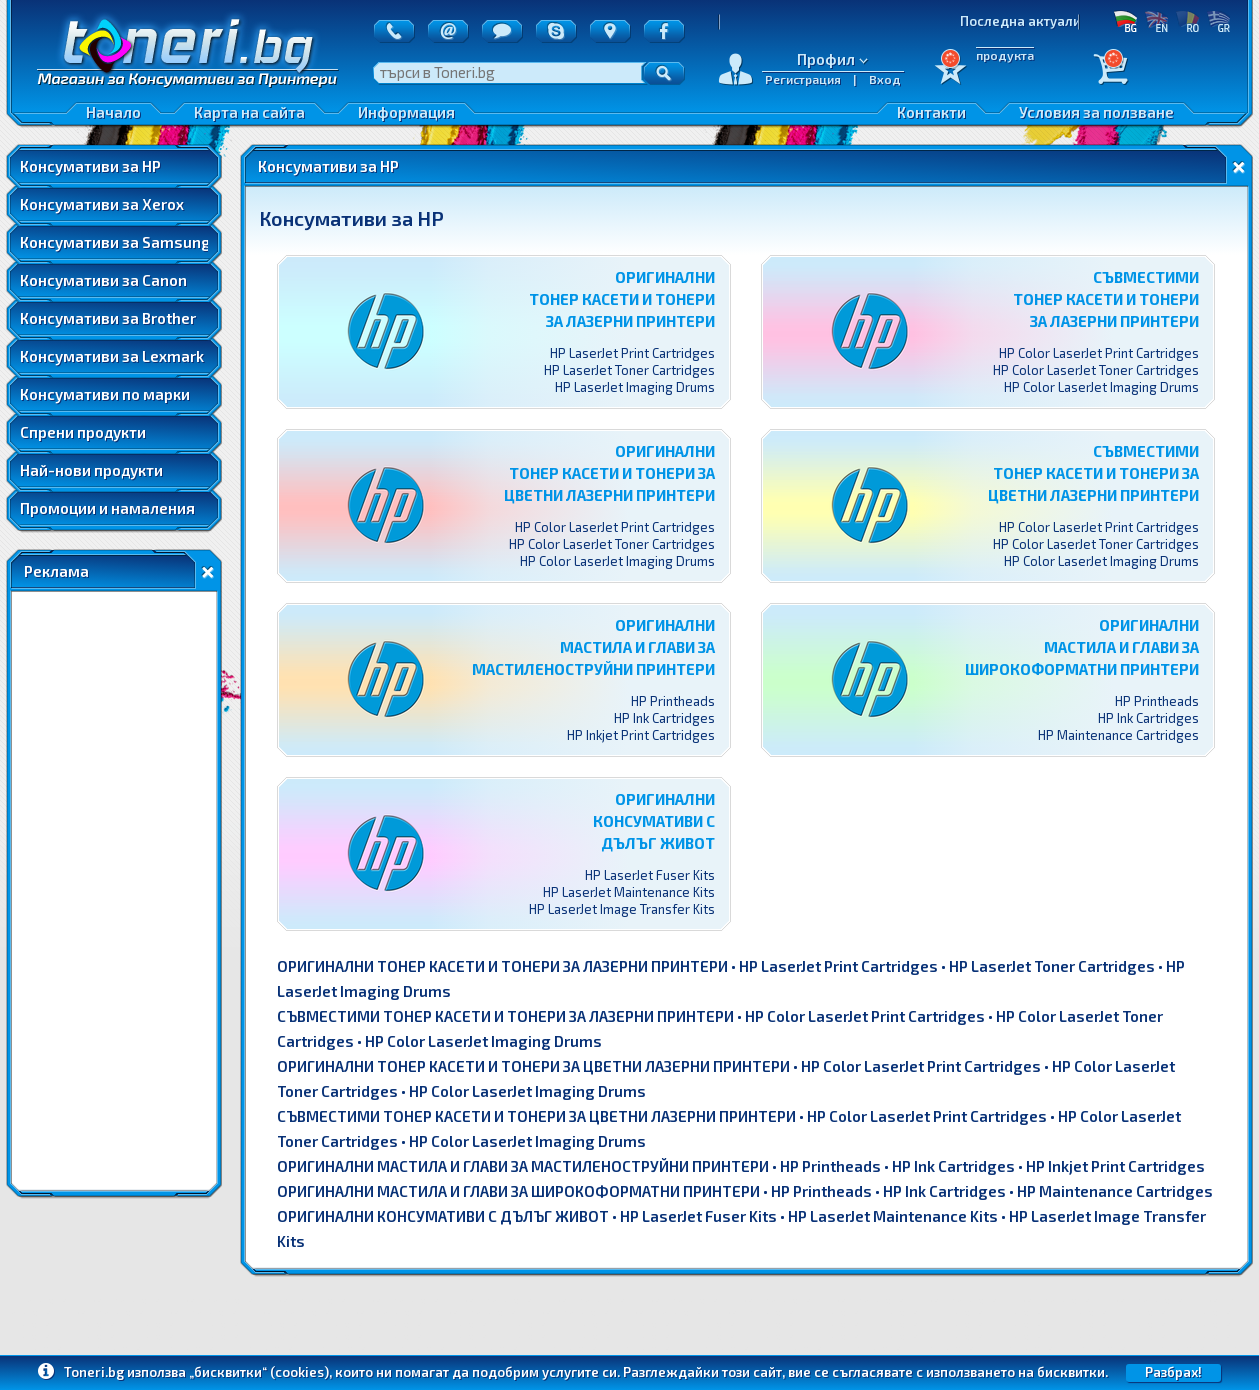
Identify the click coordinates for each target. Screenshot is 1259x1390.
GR (1218, 21)
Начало (113, 112)
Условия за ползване (1096, 112)
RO (1187, 21)
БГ (1125, 21)
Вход (885, 79)
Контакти (931, 112)
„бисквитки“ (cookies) (259, 1372)
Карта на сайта (249, 112)
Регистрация (803, 79)
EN (1156, 21)
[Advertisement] (114, 891)
